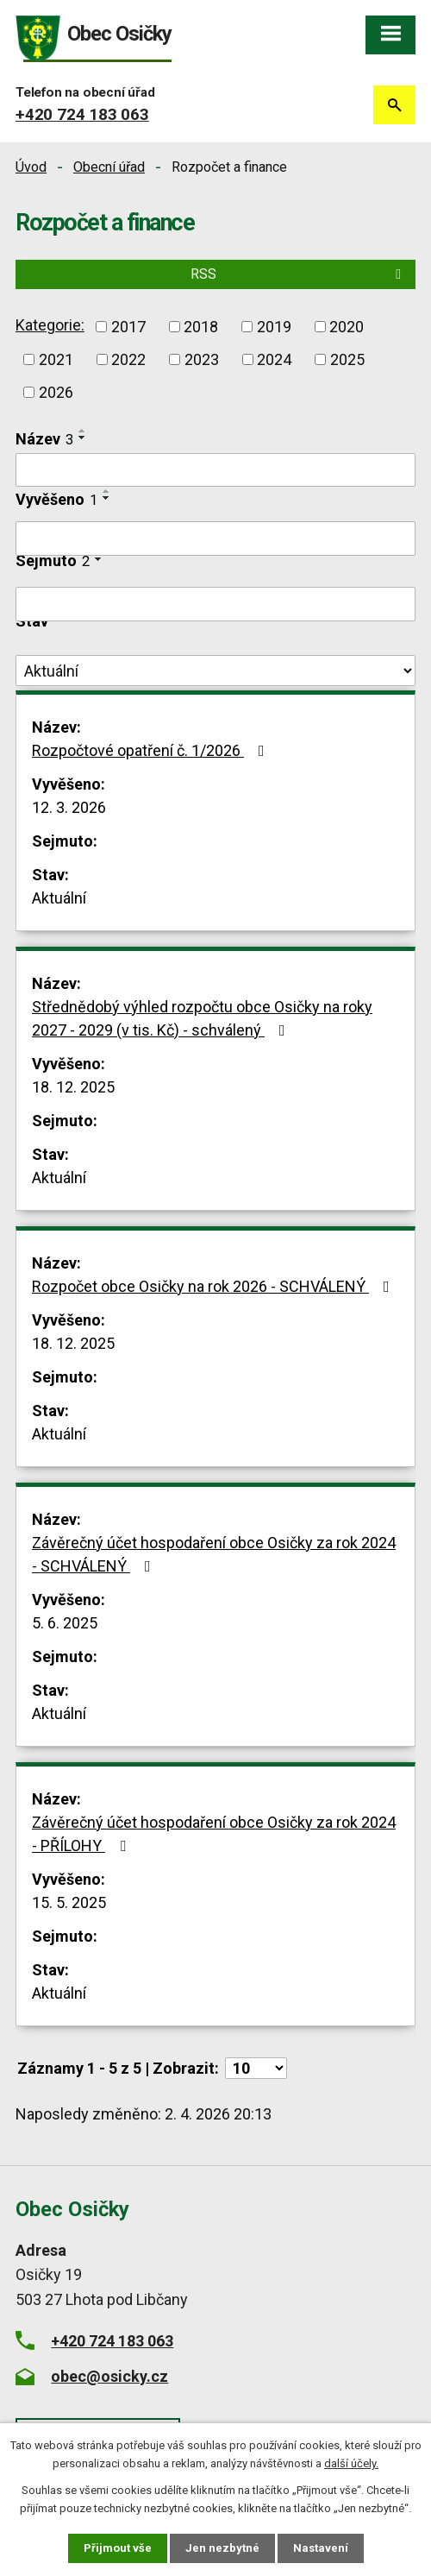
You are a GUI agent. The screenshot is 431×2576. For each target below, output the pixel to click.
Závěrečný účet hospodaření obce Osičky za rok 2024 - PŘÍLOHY (214, 1834)
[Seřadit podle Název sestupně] (82, 437)
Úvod (31, 167)
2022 (128, 359)
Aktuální (59, 898)
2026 (56, 392)
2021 (56, 359)
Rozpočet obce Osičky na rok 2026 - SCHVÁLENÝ (214, 1286)
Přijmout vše (118, 2547)
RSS (299, 274)
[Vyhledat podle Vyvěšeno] (215, 538)
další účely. (351, 2463)
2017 (128, 327)
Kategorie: (50, 325)
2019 (274, 327)
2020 (346, 327)
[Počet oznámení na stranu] (256, 2068)
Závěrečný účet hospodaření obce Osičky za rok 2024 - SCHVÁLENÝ (214, 1554)
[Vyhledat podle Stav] (215, 670)
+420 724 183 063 (82, 114)
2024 (274, 359)
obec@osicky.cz (109, 2376)
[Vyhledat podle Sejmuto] (215, 604)
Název (44, 439)
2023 (201, 359)
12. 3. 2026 (69, 807)
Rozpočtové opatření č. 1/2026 (152, 750)
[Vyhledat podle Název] (215, 470)
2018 (201, 327)
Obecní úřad (109, 167)
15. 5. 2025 (69, 1902)
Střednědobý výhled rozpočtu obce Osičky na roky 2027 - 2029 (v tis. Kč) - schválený (202, 1018)
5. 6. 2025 (64, 1623)
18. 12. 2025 (73, 1087)
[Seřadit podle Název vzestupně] (82, 430)
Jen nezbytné (222, 2547)
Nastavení (320, 2547)
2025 (347, 359)
